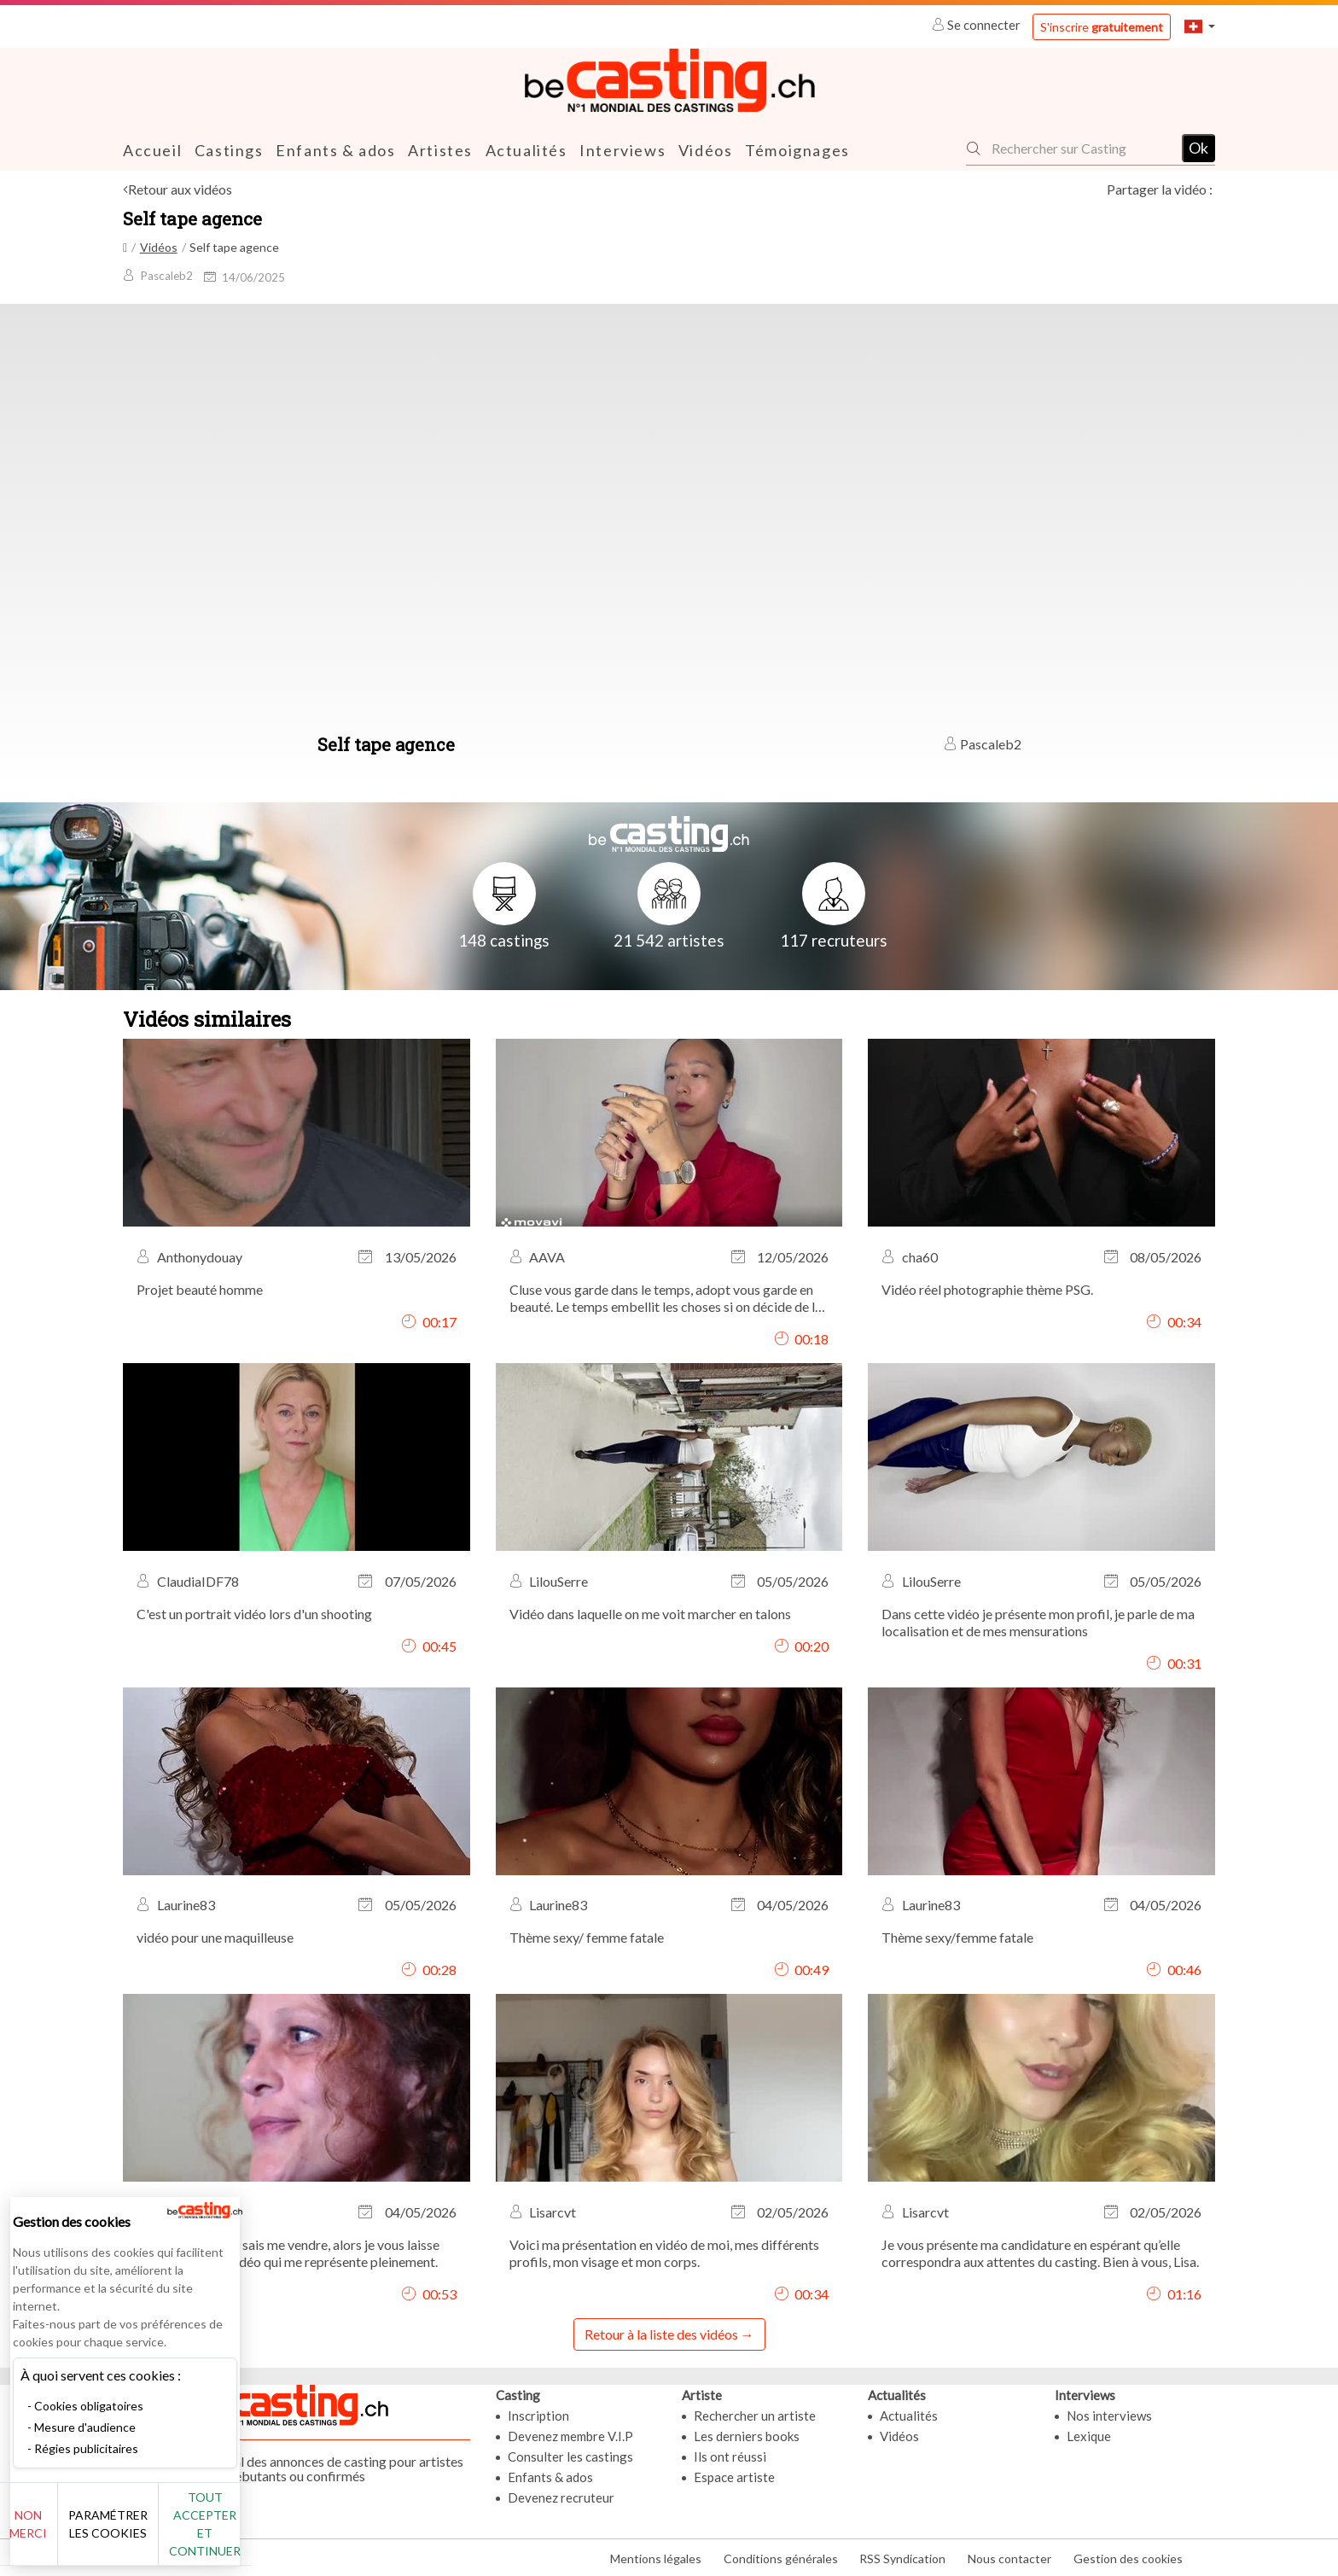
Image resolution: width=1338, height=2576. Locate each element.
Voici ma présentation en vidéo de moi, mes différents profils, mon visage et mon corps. (664, 2252)
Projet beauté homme (200, 1288)
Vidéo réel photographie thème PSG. (987, 1288)
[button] (1199, 26)
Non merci (70, 2533)
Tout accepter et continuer (308, 2533)
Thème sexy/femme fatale (957, 1937)
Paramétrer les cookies (190, 2533)
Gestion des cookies (1128, 2557)
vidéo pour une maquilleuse (215, 1937)
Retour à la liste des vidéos (661, 2333)
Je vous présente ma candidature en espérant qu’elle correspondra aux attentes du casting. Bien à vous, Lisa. (1040, 2252)
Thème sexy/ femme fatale (586, 1937)
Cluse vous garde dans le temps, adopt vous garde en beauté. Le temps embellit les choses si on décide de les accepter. (668, 1297)
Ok (1198, 147)
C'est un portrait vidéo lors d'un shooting (254, 1613)
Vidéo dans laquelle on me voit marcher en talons (650, 1613)
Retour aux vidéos (180, 189)
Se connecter (977, 24)
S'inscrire (1101, 27)
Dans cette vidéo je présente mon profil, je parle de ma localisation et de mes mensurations (1038, 1621)
